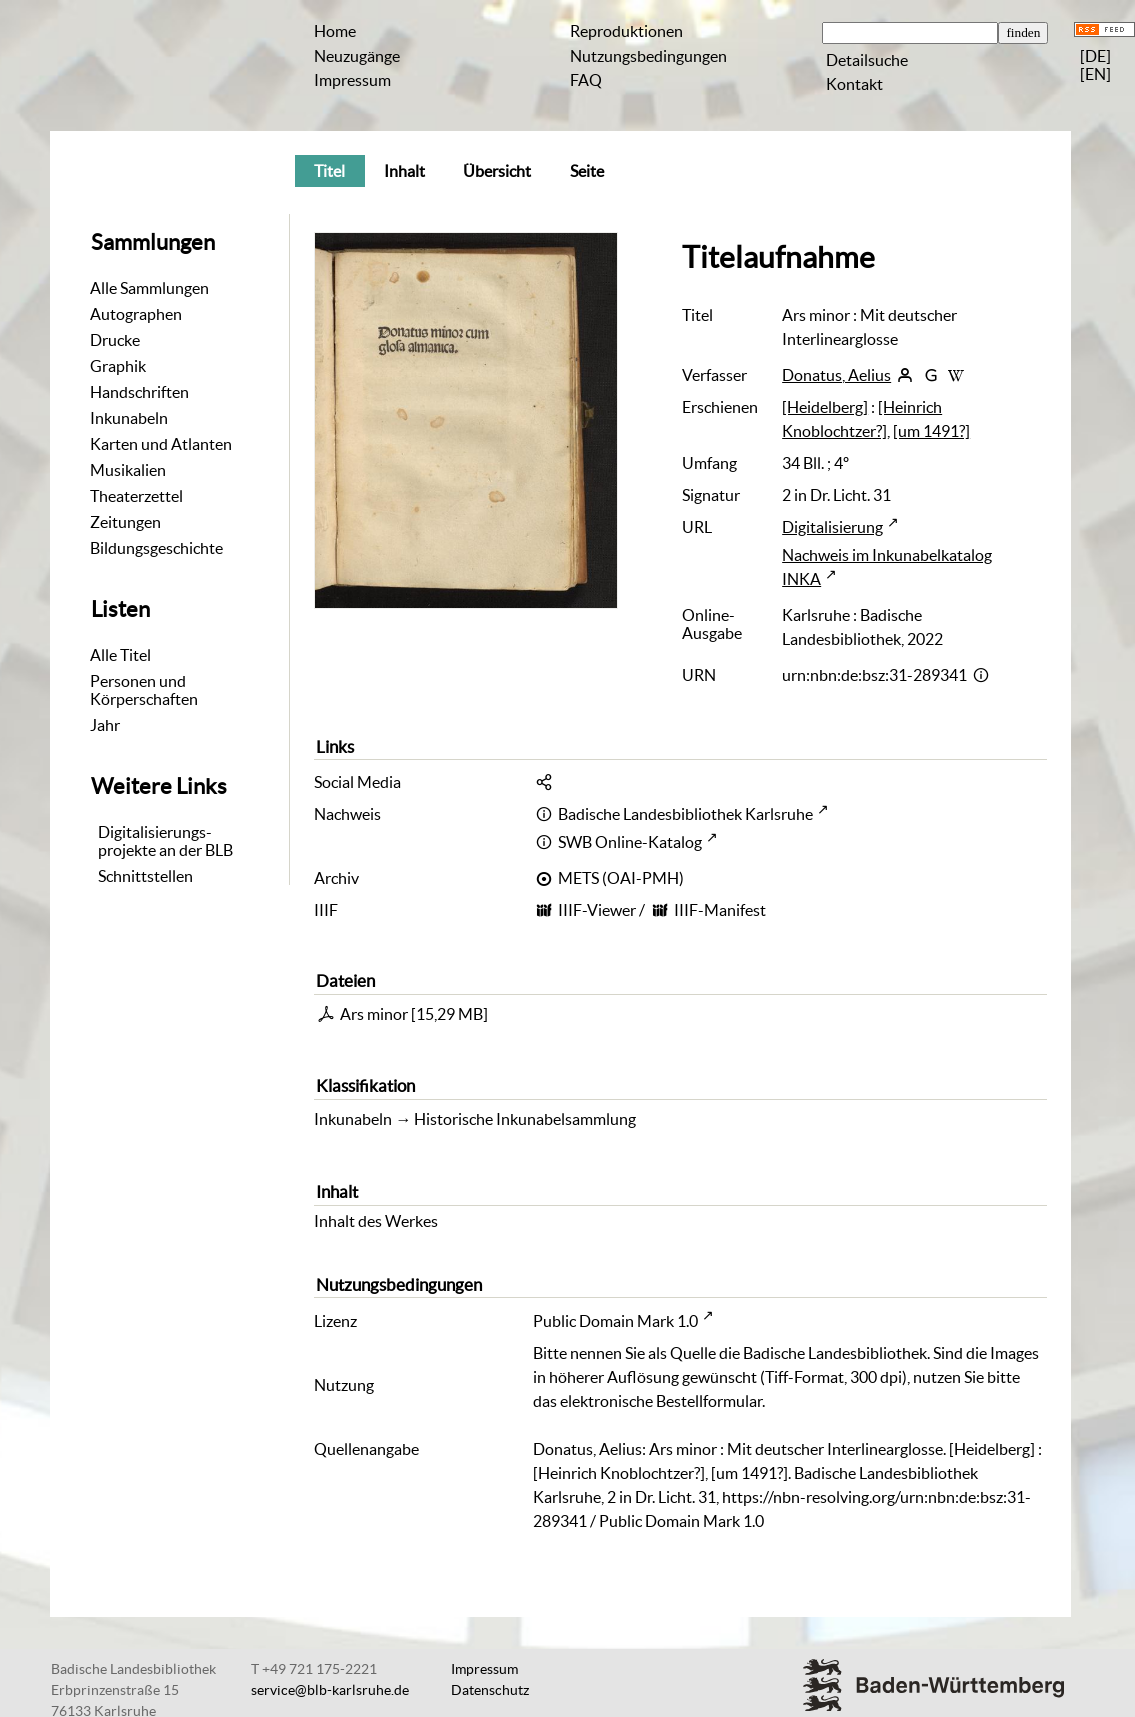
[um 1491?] (931, 431)
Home (335, 31)
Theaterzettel (136, 496)
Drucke (115, 340)
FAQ (586, 80)
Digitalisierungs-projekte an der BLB (165, 841)
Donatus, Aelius (836, 375)
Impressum (352, 80)
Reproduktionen (626, 31)
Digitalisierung (832, 527)
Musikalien (128, 470)
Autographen (136, 314)
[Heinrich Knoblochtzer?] (862, 419)
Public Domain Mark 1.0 (615, 1321)
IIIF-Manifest (720, 910)
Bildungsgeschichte (156, 548)
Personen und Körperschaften (144, 690)
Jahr (105, 725)
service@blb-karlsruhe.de (330, 1690)
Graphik (118, 366)
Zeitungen (125, 522)
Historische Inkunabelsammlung (525, 1119)
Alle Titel (120, 655)
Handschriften (139, 392)
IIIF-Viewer (597, 910)
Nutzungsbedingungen (648, 56)
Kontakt (854, 84)
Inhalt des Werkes (376, 1221)
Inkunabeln (129, 418)
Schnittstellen (145, 876)
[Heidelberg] (825, 407)
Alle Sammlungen (149, 288)
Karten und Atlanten (161, 444)
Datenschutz (490, 1690)
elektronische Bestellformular (661, 1401)
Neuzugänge (357, 56)
